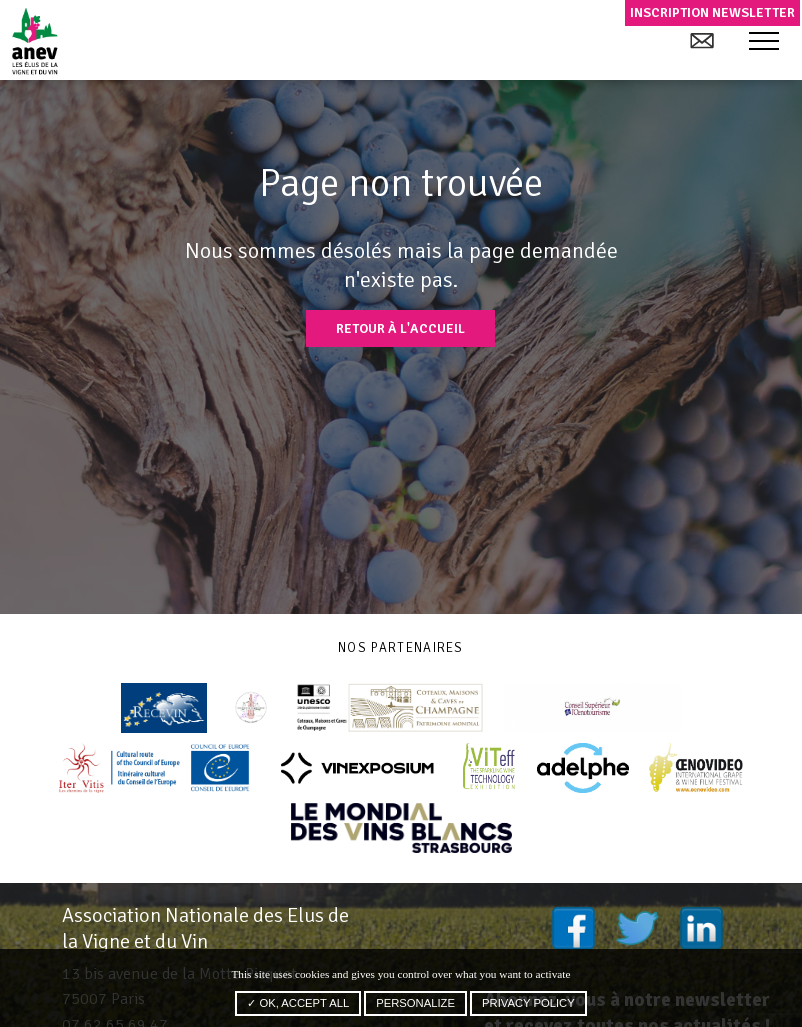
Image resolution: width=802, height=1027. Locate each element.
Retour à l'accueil (400, 328)
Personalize (415, 1003)
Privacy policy (528, 1003)
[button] (764, 42)
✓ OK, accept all (298, 1003)
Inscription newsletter (712, 12)
